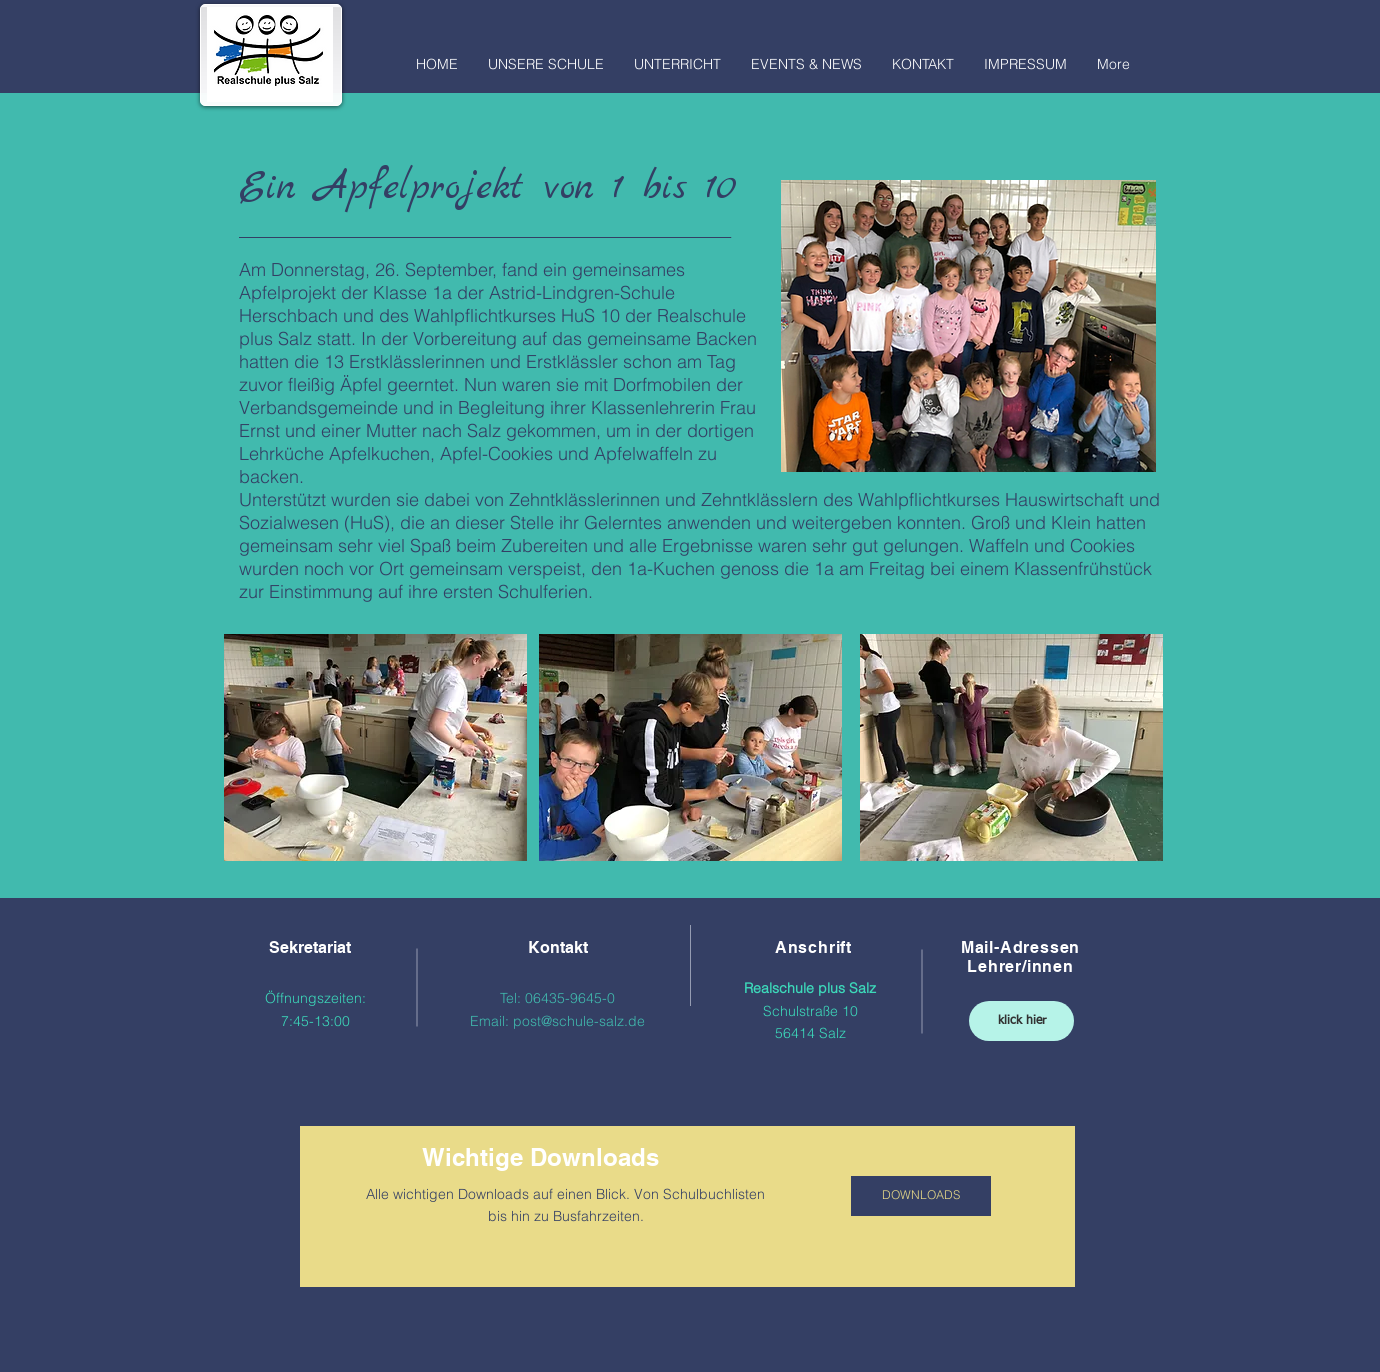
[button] (546, 57)
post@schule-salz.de (579, 1021)
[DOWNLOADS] (921, 1196)
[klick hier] (1021, 1021)
